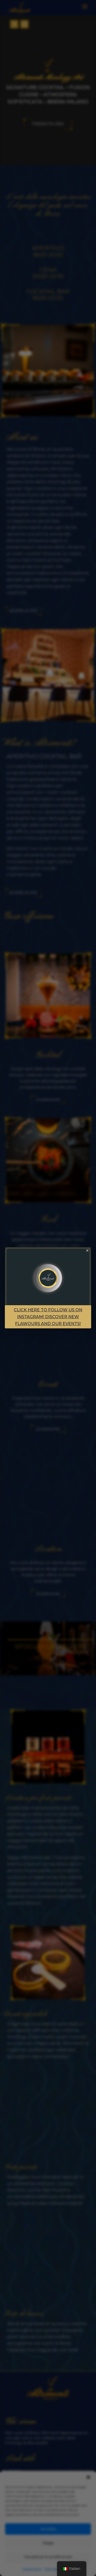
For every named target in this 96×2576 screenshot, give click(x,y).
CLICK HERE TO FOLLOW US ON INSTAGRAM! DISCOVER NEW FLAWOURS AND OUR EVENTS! (48, 1316)
